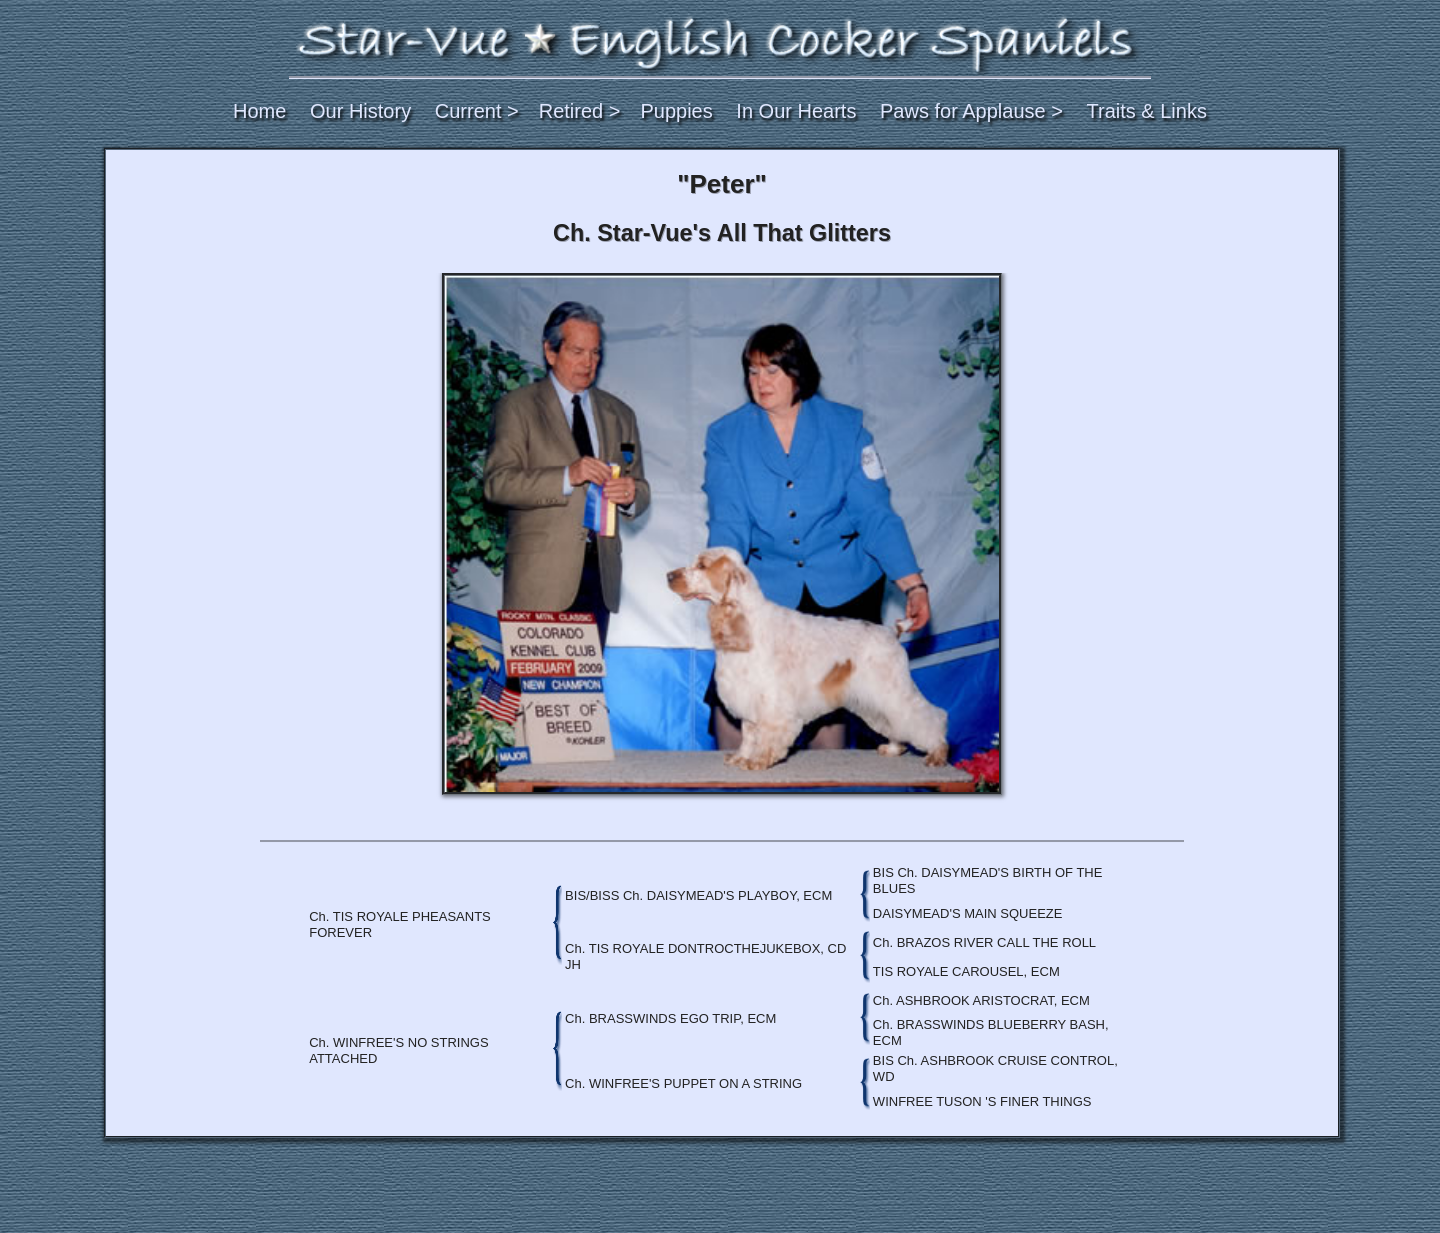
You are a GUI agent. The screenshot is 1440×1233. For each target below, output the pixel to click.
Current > (477, 111)
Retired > (580, 111)
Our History (360, 111)
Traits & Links (1147, 111)
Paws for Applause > (971, 111)
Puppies (676, 111)
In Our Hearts (796, 111)
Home (259, 111)
